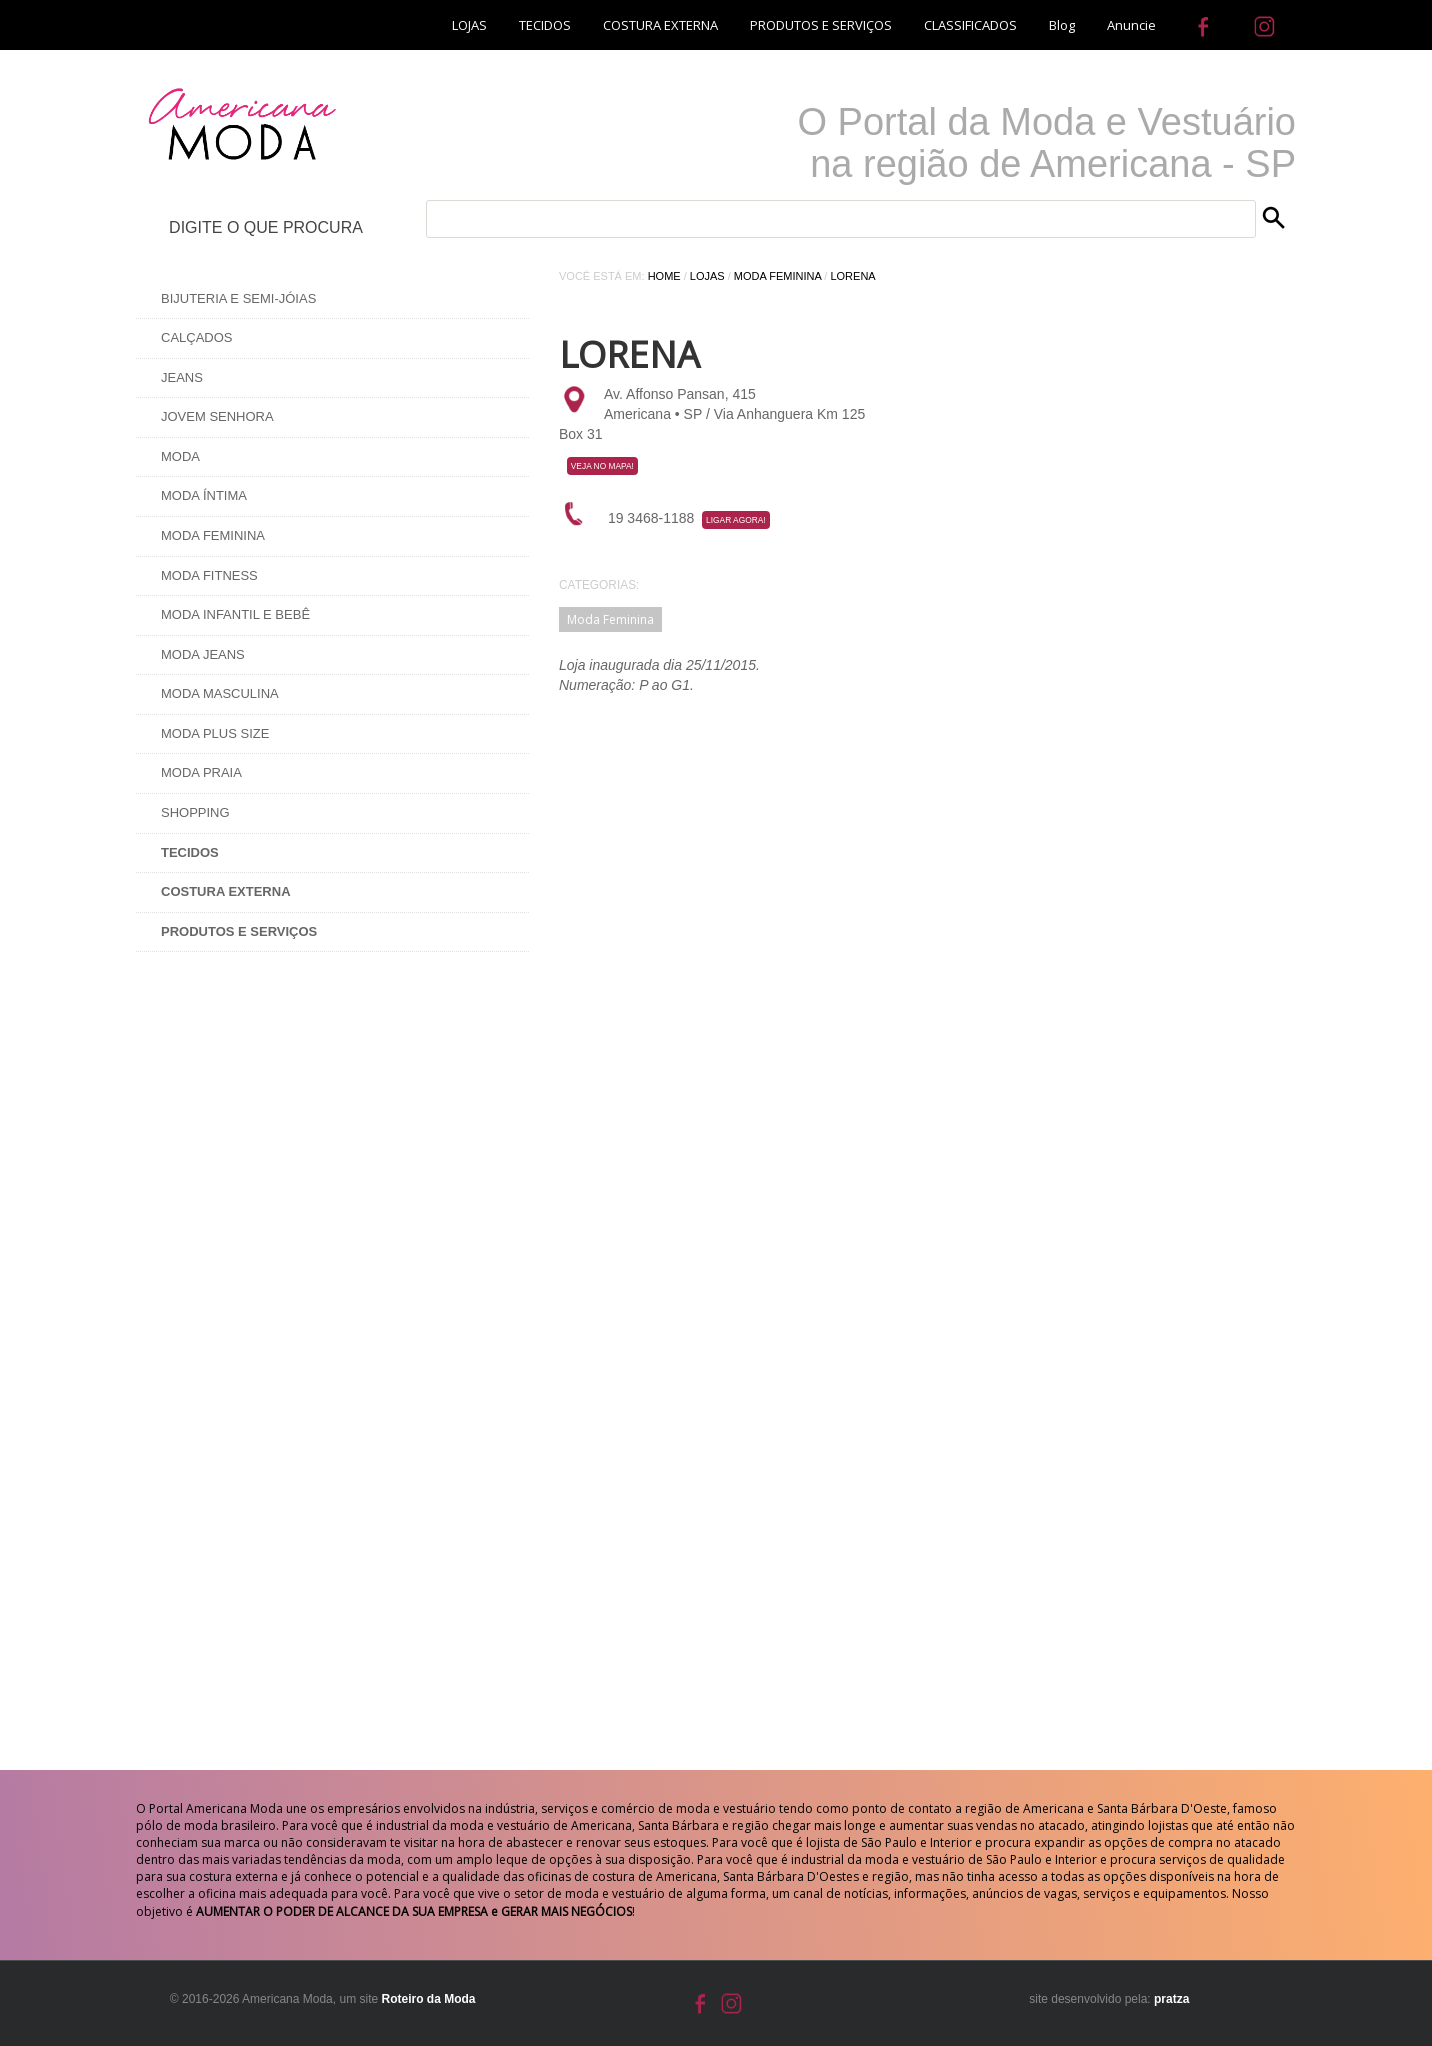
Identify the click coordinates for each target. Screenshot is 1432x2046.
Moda (180, 456)
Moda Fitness (209, 575)
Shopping (195, 812)
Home (664, 276)
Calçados (197, 337)
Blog (1062, 25)
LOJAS (469, 25)
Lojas (707, 276)
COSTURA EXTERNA (660, 25)
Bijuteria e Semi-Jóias (238, 298)
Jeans (182, 377)
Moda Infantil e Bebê (235, 614)
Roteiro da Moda (428, 1999)
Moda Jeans (203, 654)
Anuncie (1131, 25)
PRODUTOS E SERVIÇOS (821, 25)
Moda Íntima (204, 495)
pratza (1171, 1999)
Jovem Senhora (217, 416)
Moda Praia (201, 772)
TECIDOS (545, 25)
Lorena (852, 276)
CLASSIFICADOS (970, 25)
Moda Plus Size (215, 733)
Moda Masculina (220, 693)
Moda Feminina (213, 535)
